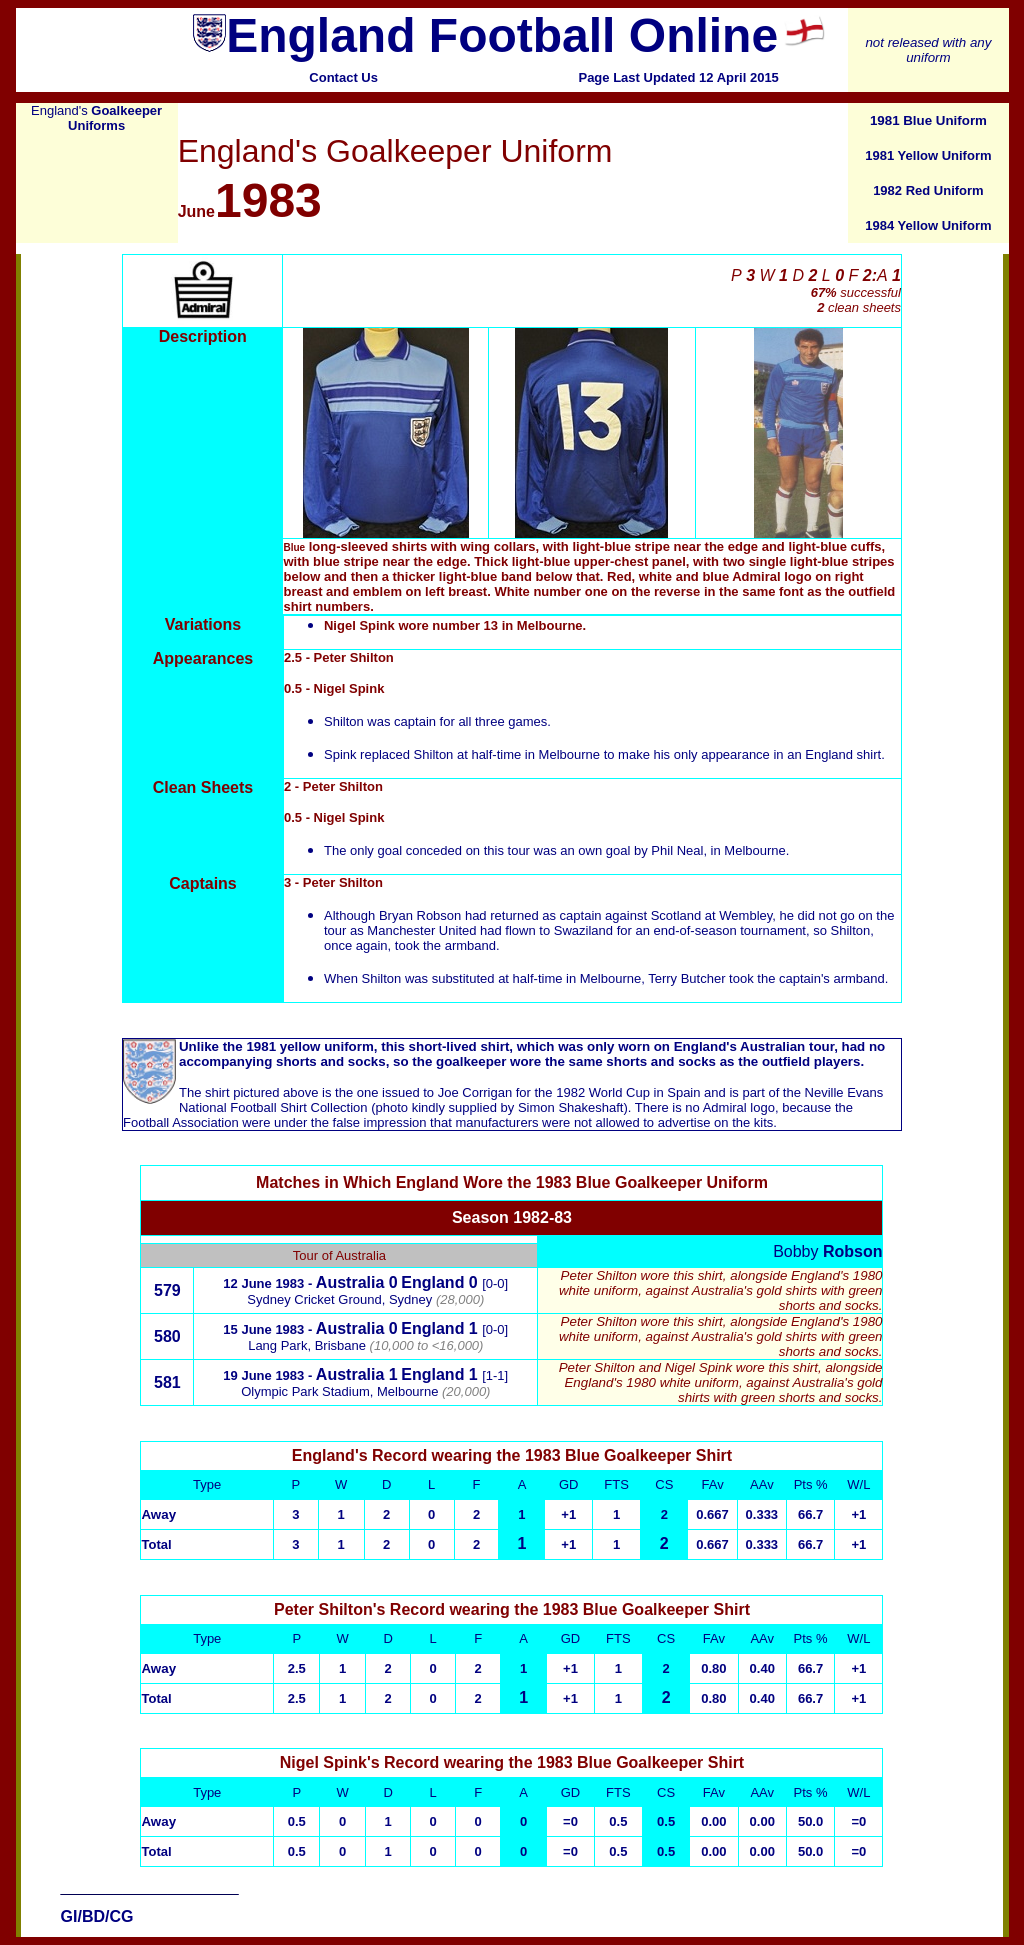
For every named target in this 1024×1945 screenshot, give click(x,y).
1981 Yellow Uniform (928, 155)
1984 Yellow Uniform (928, 225)
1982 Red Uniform (928, 190)
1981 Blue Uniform (928, 120)
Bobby (827, 1251)
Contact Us (343, 77)
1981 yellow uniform (309, 1046)
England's (96, 118)
